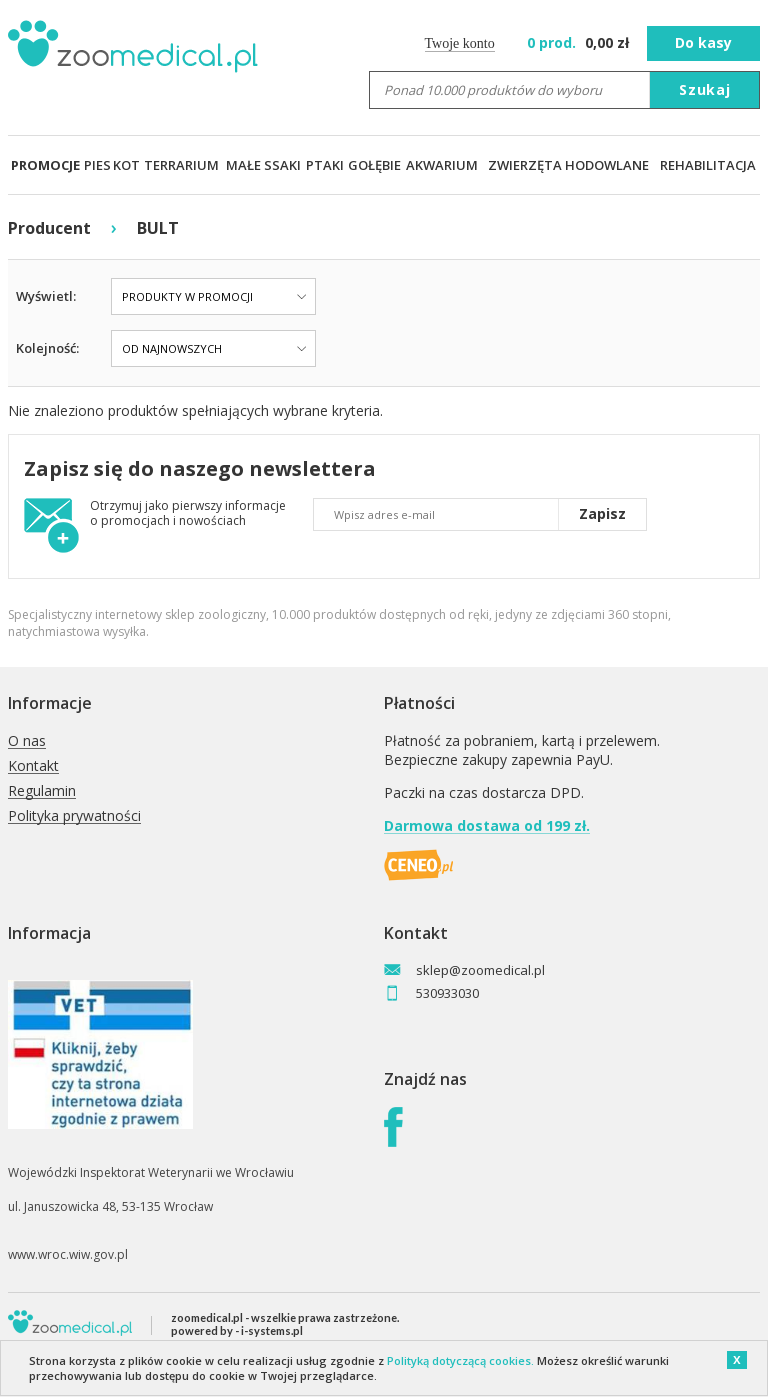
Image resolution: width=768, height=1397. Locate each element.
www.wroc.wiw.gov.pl (68, 1254)
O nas (27, 741)
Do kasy (703, 42)
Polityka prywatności (74, 816)
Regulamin (42, 791)
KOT (126, 165)
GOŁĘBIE (374, 165)
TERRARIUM (181, 165)
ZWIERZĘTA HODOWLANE (568, 165)
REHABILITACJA (708, 165)
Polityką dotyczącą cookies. (460, 1360)
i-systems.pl (272, 1330)
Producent (49, 228)
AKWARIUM (442, 165)
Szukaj (705, 89)
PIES (97, 165)
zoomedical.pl (207, 1317)
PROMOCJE (45, 165)
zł (580, 42)
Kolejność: (47, 348)
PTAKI (325, 165)
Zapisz (602, 513)
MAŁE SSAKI (263, 165)
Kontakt (33, 766)
